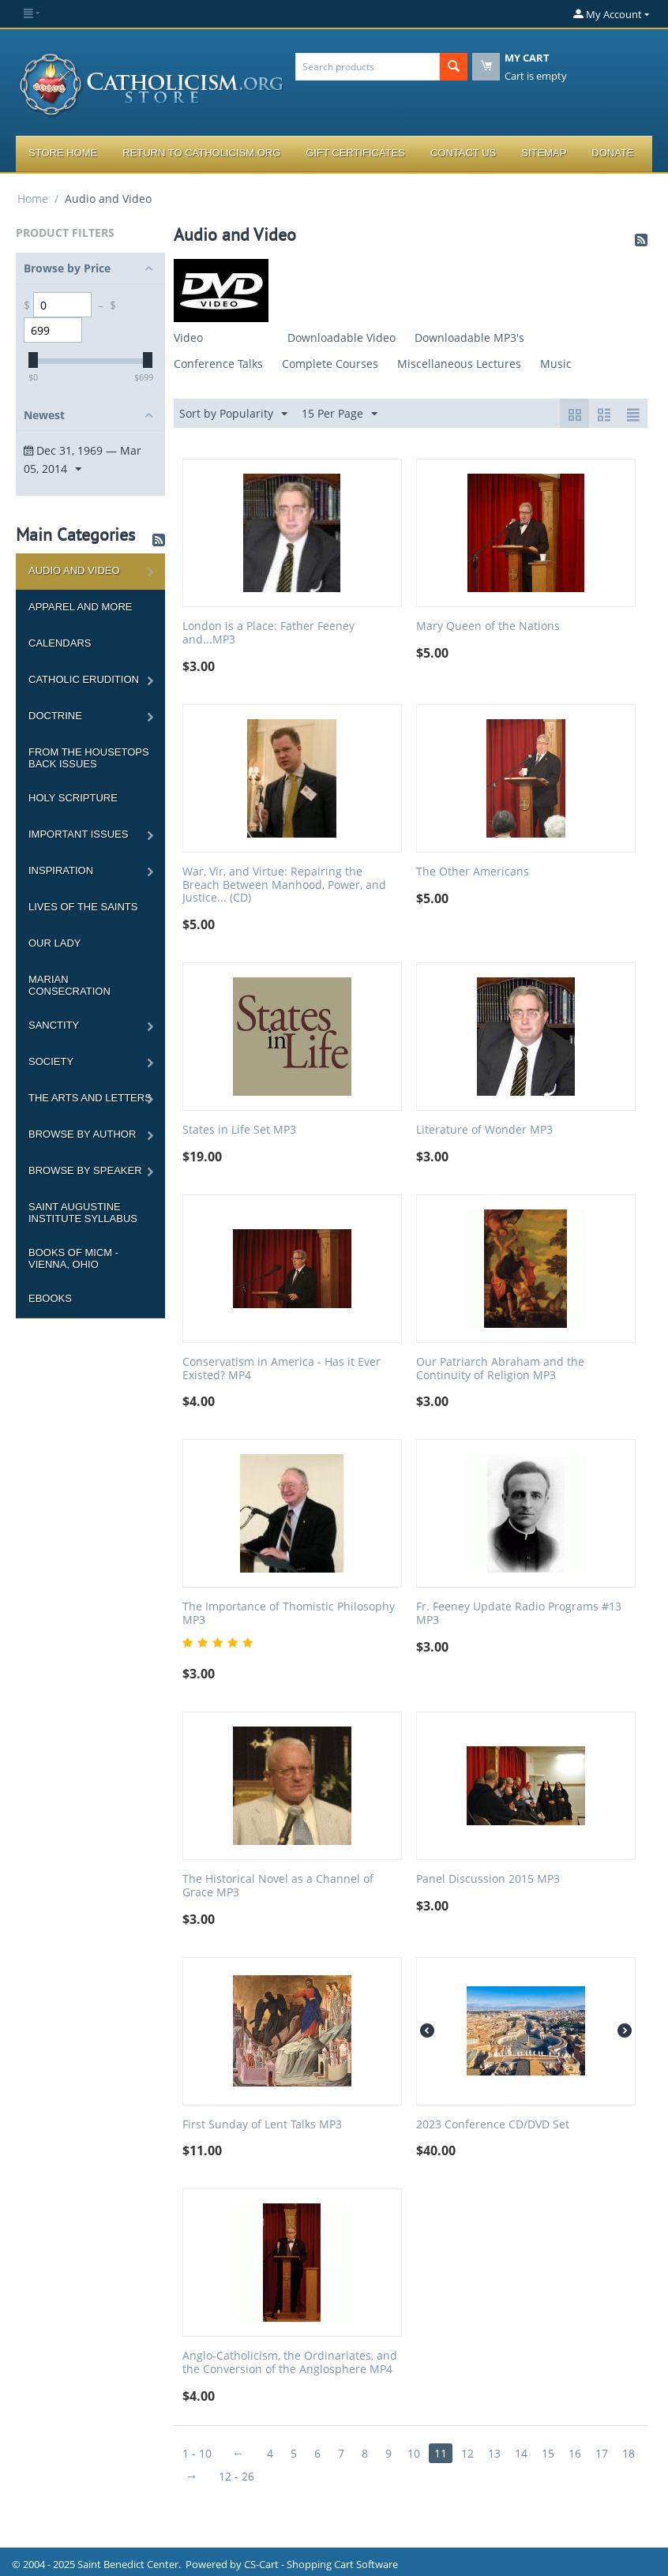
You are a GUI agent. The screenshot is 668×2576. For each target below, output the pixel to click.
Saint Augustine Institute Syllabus (82, 1212)
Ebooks (50, 1298)
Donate (612, 153)
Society (50, 1061)
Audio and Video (74, 570)
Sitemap (543, 153)
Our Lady (54, 943)
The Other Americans (472, 872)
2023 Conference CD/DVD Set (492, 2125)
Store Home (62, 153)
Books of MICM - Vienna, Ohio (73, 1258)
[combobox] (367, 67)
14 (521, 2453)
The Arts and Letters (90, 1098)
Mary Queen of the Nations (488, 626)
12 (467, 2453)
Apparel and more (80, 607)
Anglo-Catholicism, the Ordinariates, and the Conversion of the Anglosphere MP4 (289, 2362)
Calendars (59, 643)
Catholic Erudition (83, 679)
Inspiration (60, 870)
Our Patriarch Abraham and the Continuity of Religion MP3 (500, 1368)
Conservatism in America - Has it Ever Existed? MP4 (281, 1368)
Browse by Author (82, 1134)
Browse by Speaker (85, 1170)
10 (413, 2453)
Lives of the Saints (82, 907)
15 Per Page (339, 414)
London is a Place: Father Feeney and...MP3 (268, 633)
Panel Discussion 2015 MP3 (488, 1879)
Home (32, 198)
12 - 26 (236, 2476)
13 (494, 2453)
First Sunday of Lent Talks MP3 (262, 2125)
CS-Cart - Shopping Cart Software (321, 2564)
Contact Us (463, 153)
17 (601, 2453)
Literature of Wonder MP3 (484, 1130)
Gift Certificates (355, 153)
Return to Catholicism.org (201, 153)
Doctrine (55, 716)
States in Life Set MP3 (239, 1130)
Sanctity (53, 1025)
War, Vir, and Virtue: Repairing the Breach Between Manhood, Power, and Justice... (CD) (284, 885)
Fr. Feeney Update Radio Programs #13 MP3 (518, 1613)
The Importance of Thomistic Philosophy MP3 (288, 1613)
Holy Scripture (73, 798)
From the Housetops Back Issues (88, 758)
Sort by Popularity (233, 414)
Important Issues (78, 834)
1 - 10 (197, 2453)
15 (548, 2453)
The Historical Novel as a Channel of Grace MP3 (277, 1886)
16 (575, 2453)
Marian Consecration (69, 985)
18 (628, 2453)
